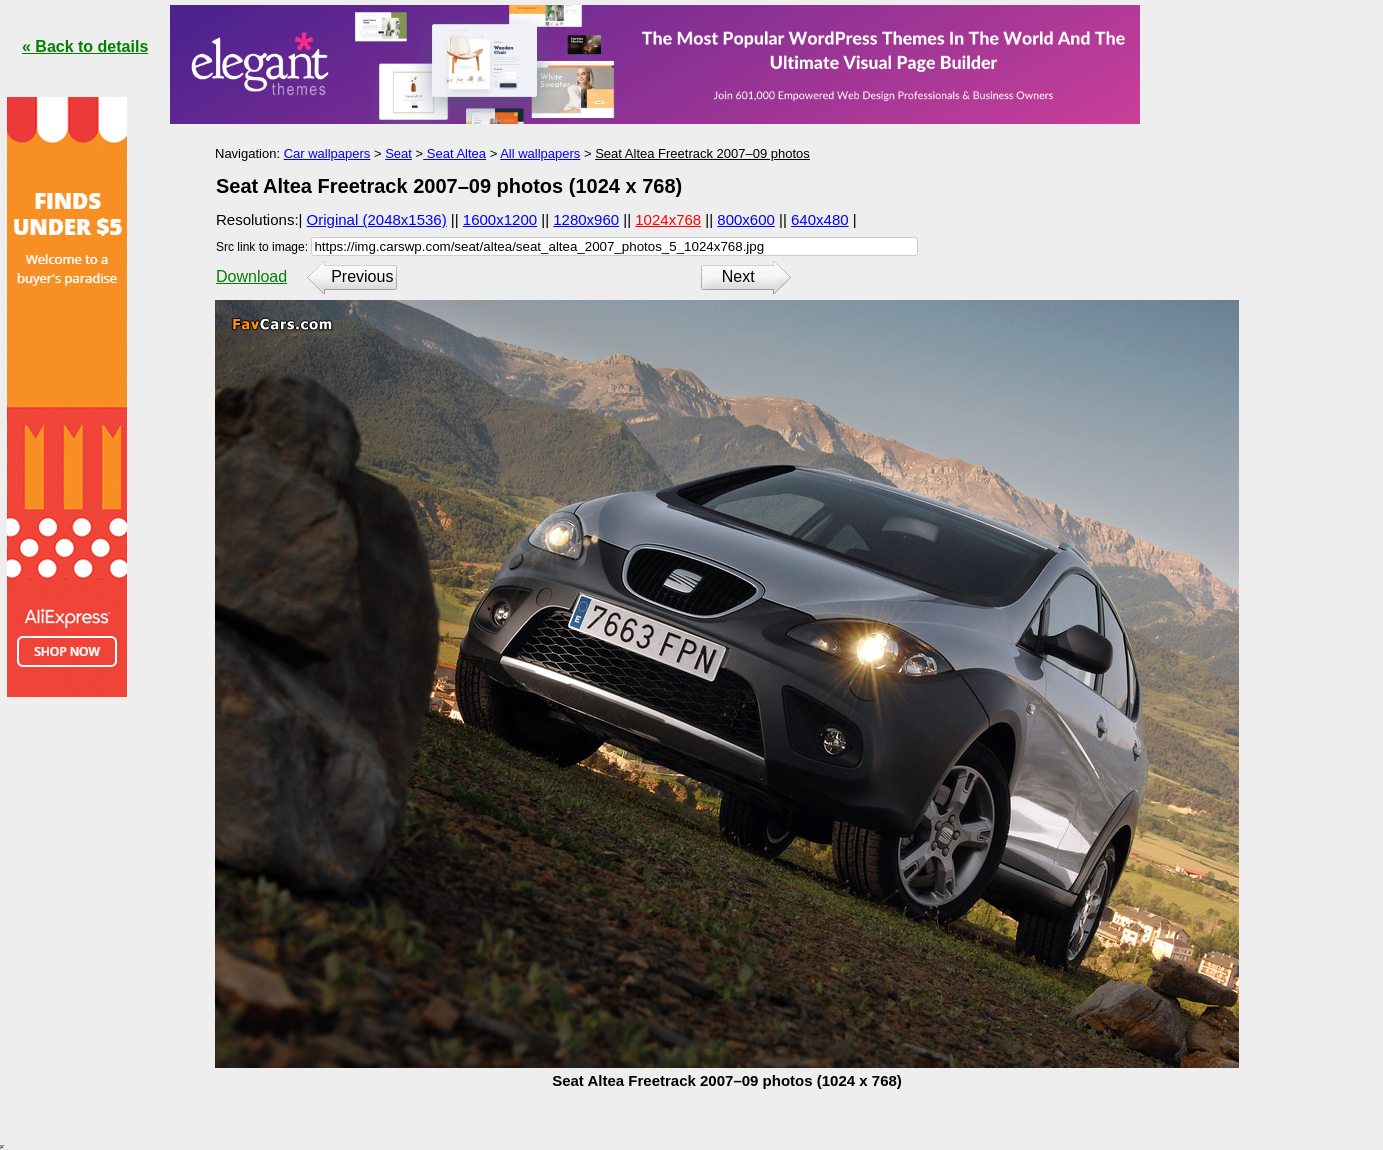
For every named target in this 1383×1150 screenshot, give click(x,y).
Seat (398, 153)
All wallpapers (540, 153)
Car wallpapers (327, 153)
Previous (362, 276)
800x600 (746, 219)
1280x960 (586, 219)
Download (251, 276)
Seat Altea (454, 153)
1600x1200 (500, 219)
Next (738, 276)
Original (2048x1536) (377, 219)
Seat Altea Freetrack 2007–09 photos (702, 153)
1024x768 (668, 219)
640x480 (820, 219)
